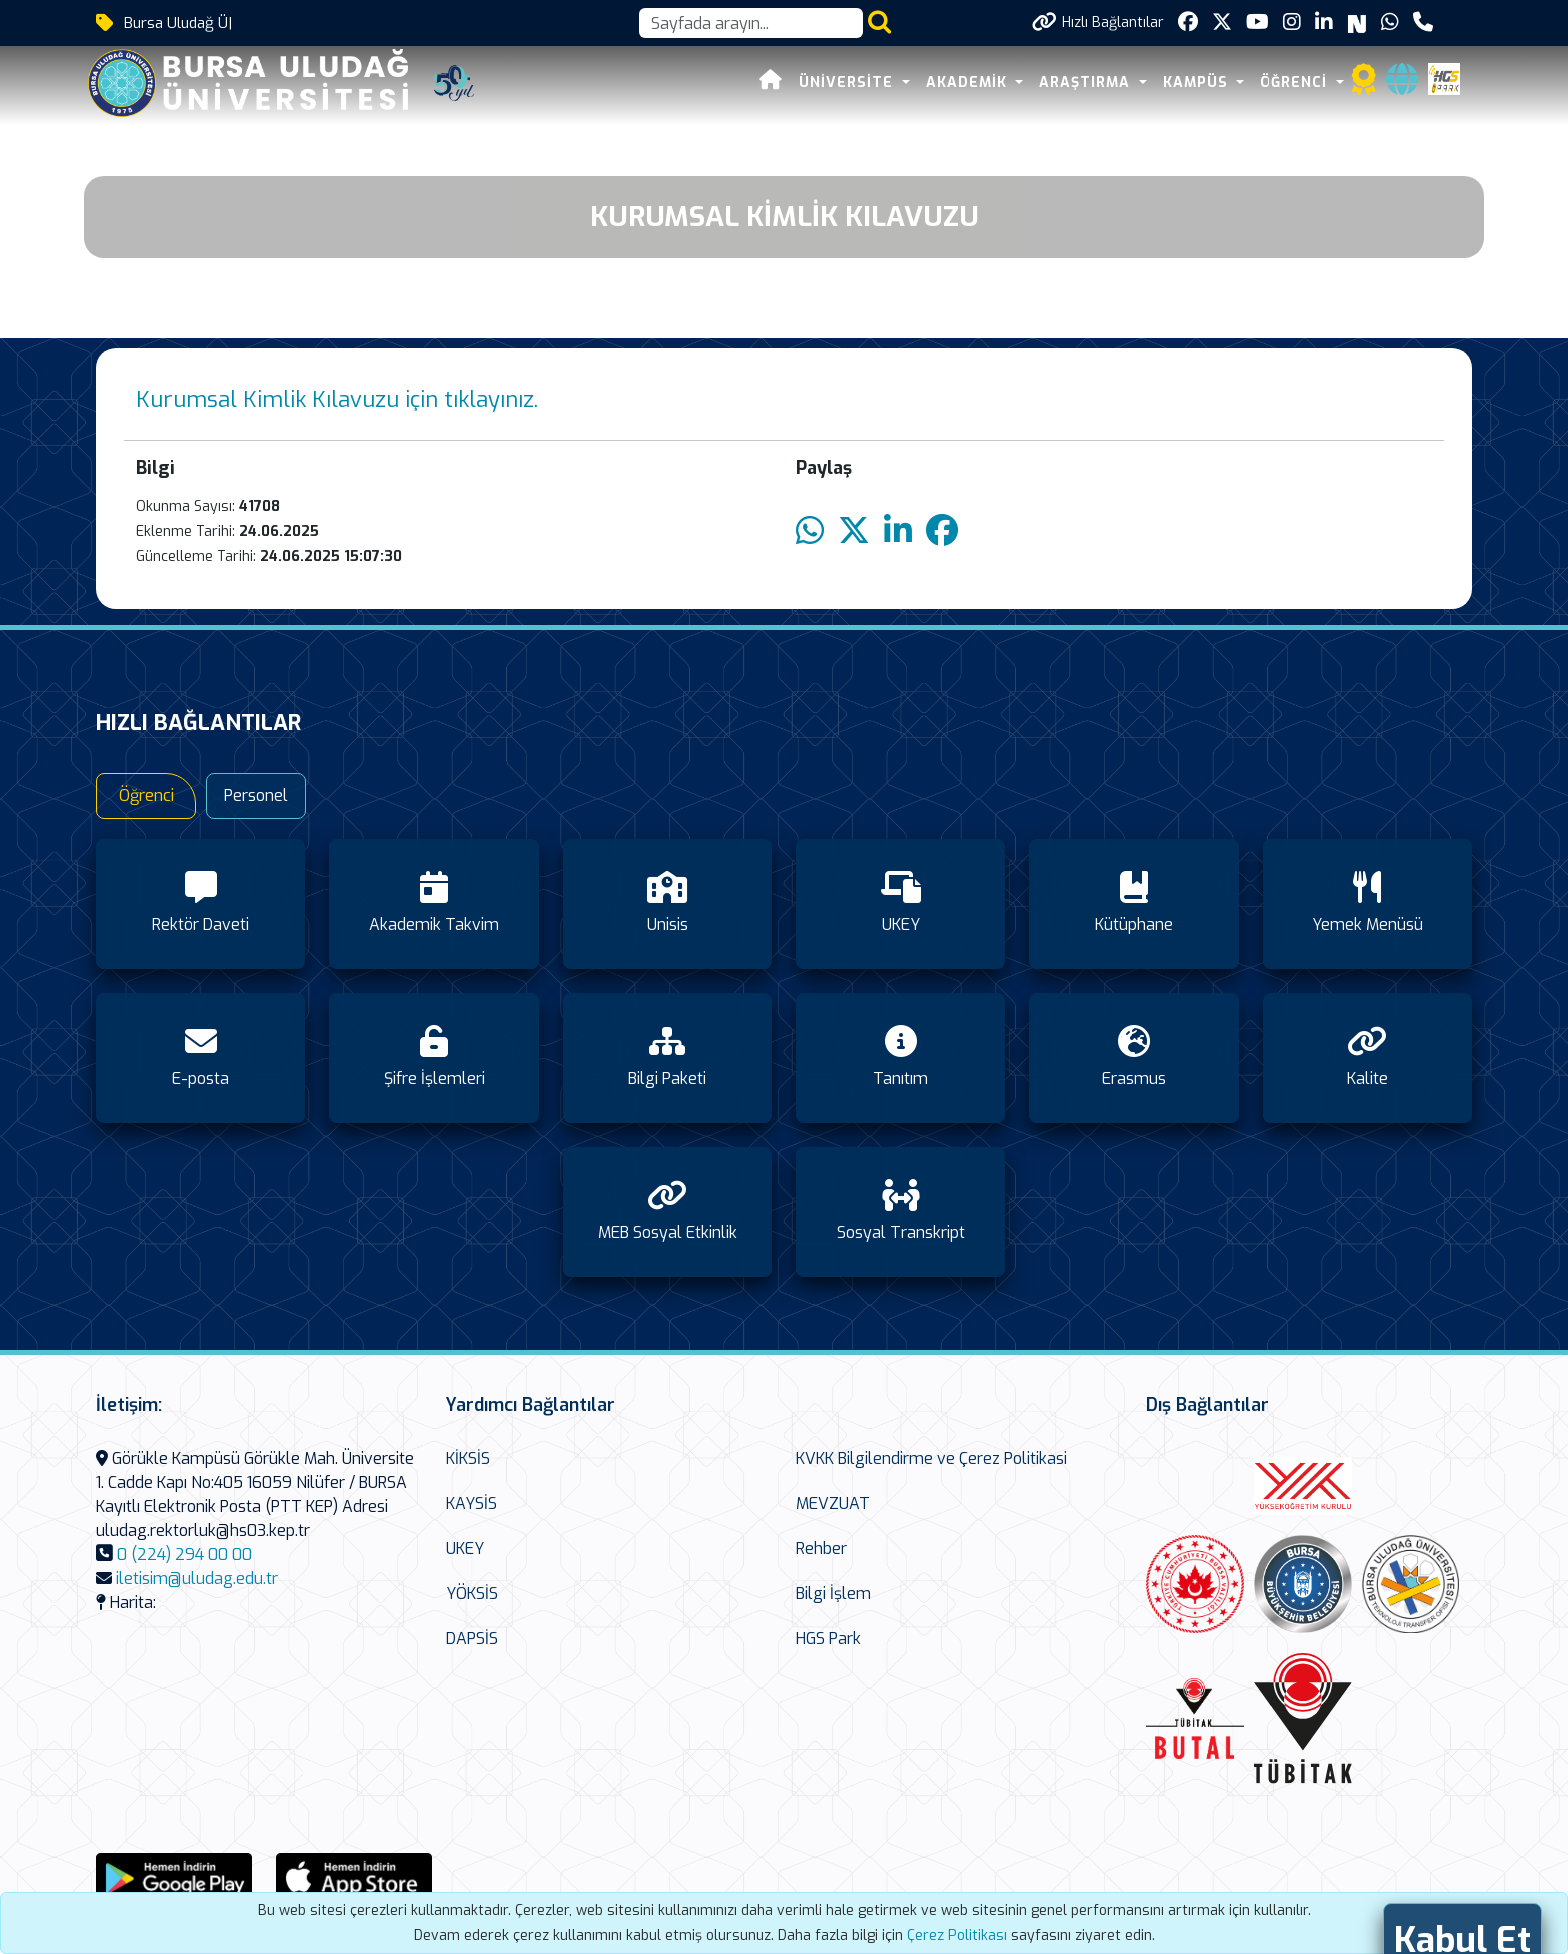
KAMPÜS (1198, 82)
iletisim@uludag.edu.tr (197, 1578)
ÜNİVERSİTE (848, 82)
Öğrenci (146, 795)
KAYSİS (471, 1503)
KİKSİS (468, 1458)
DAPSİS (472, 1638)
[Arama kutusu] (751, 23)
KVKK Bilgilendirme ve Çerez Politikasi (931, 1458)
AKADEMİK (969, 82)
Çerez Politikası (957, 1935)
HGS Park (828, 1638)
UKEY (465, 1548)
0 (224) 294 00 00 (184, 1554)
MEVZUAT (833, 1503)
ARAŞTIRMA (1087, 82)
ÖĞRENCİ (1296, 82)
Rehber (821, 1548)
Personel (256, 795)
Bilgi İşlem (833, 1593)
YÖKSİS (472, 1593)
